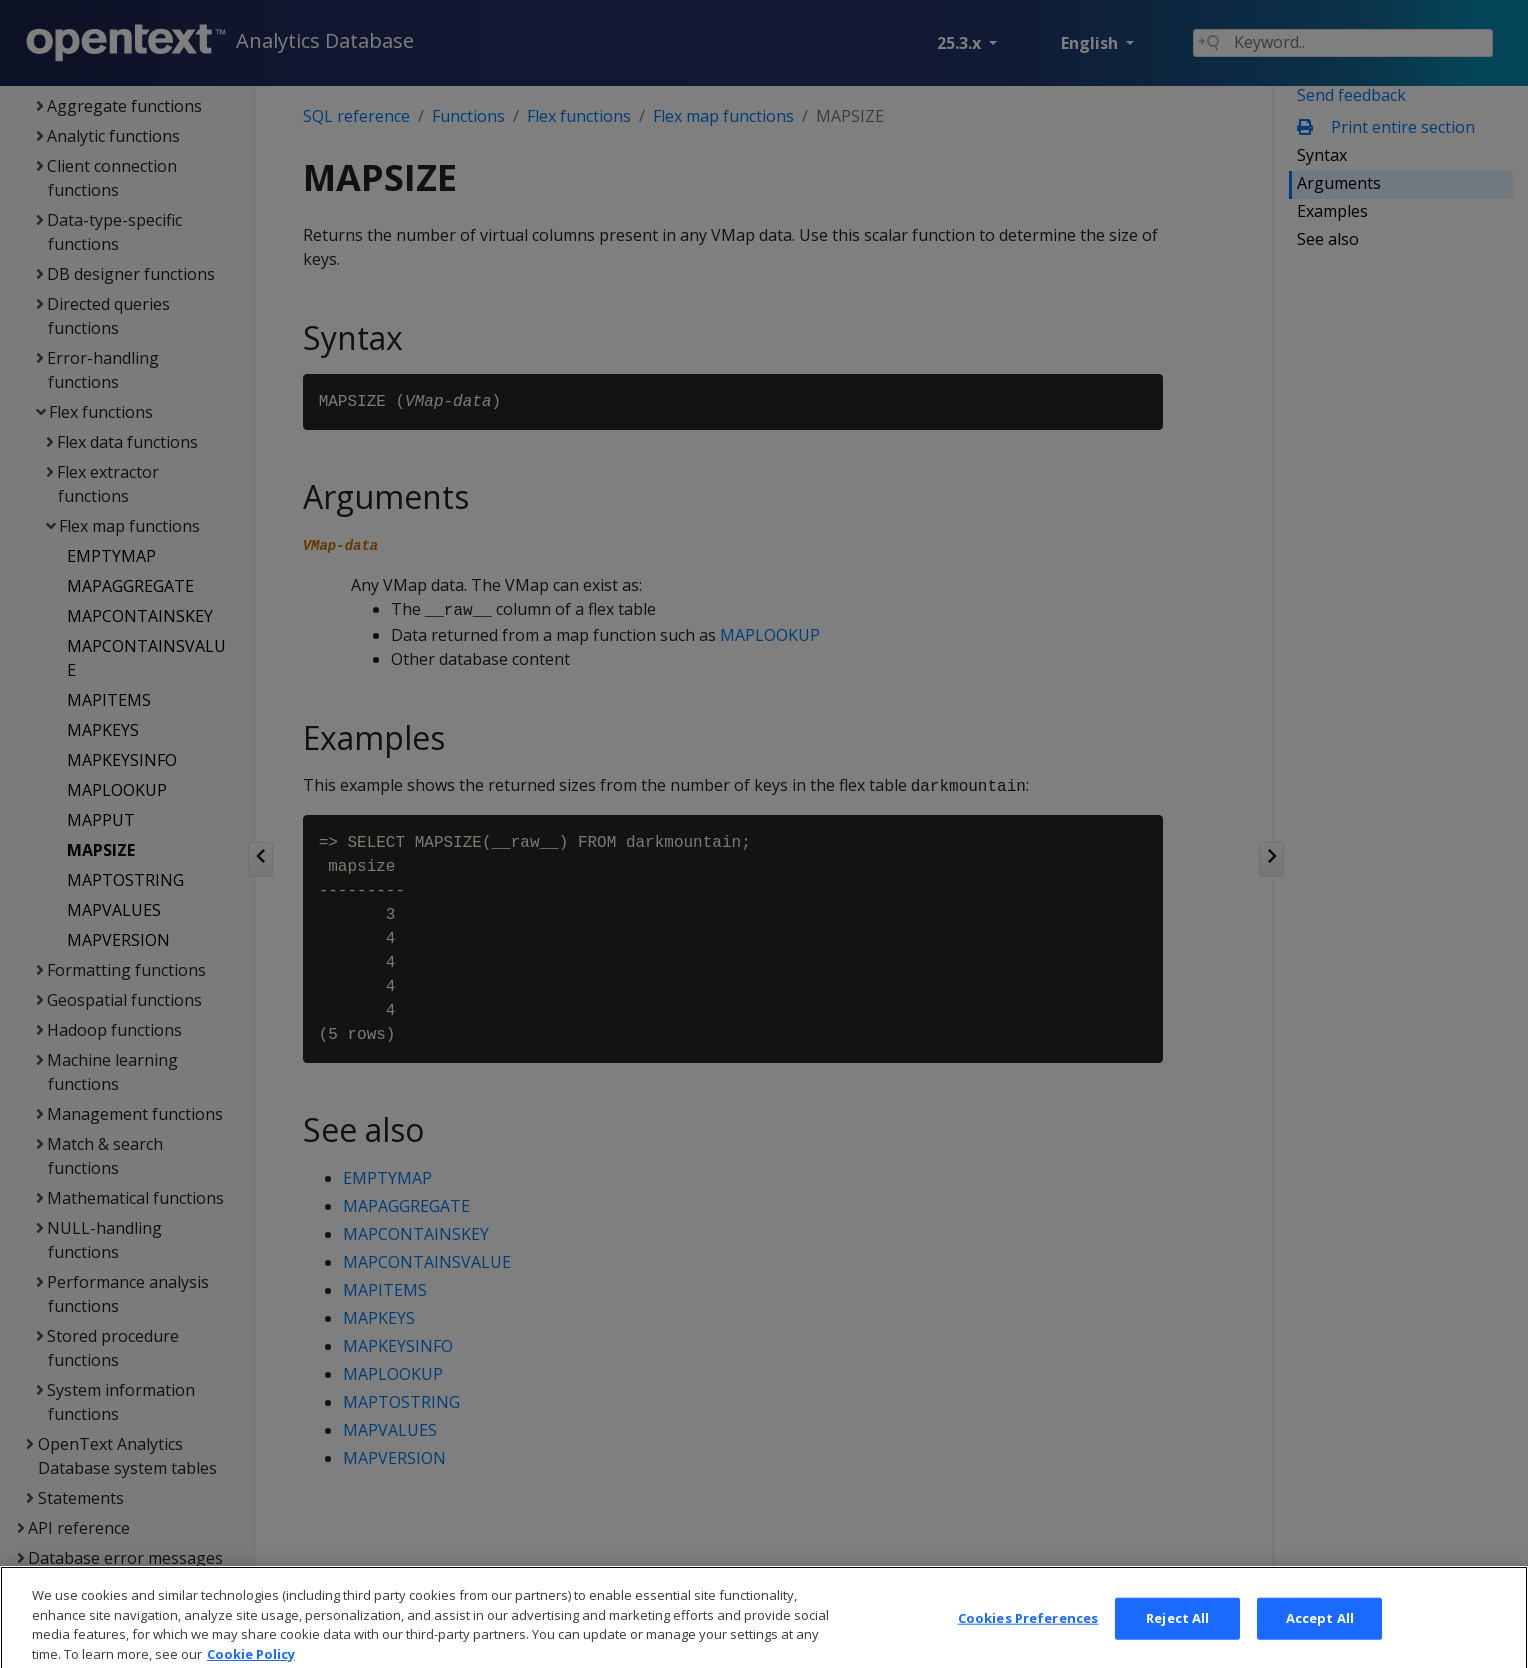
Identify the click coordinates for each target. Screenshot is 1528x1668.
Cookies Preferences (1028, 1638)
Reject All (1177, 1638)
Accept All (1320, 1638)
